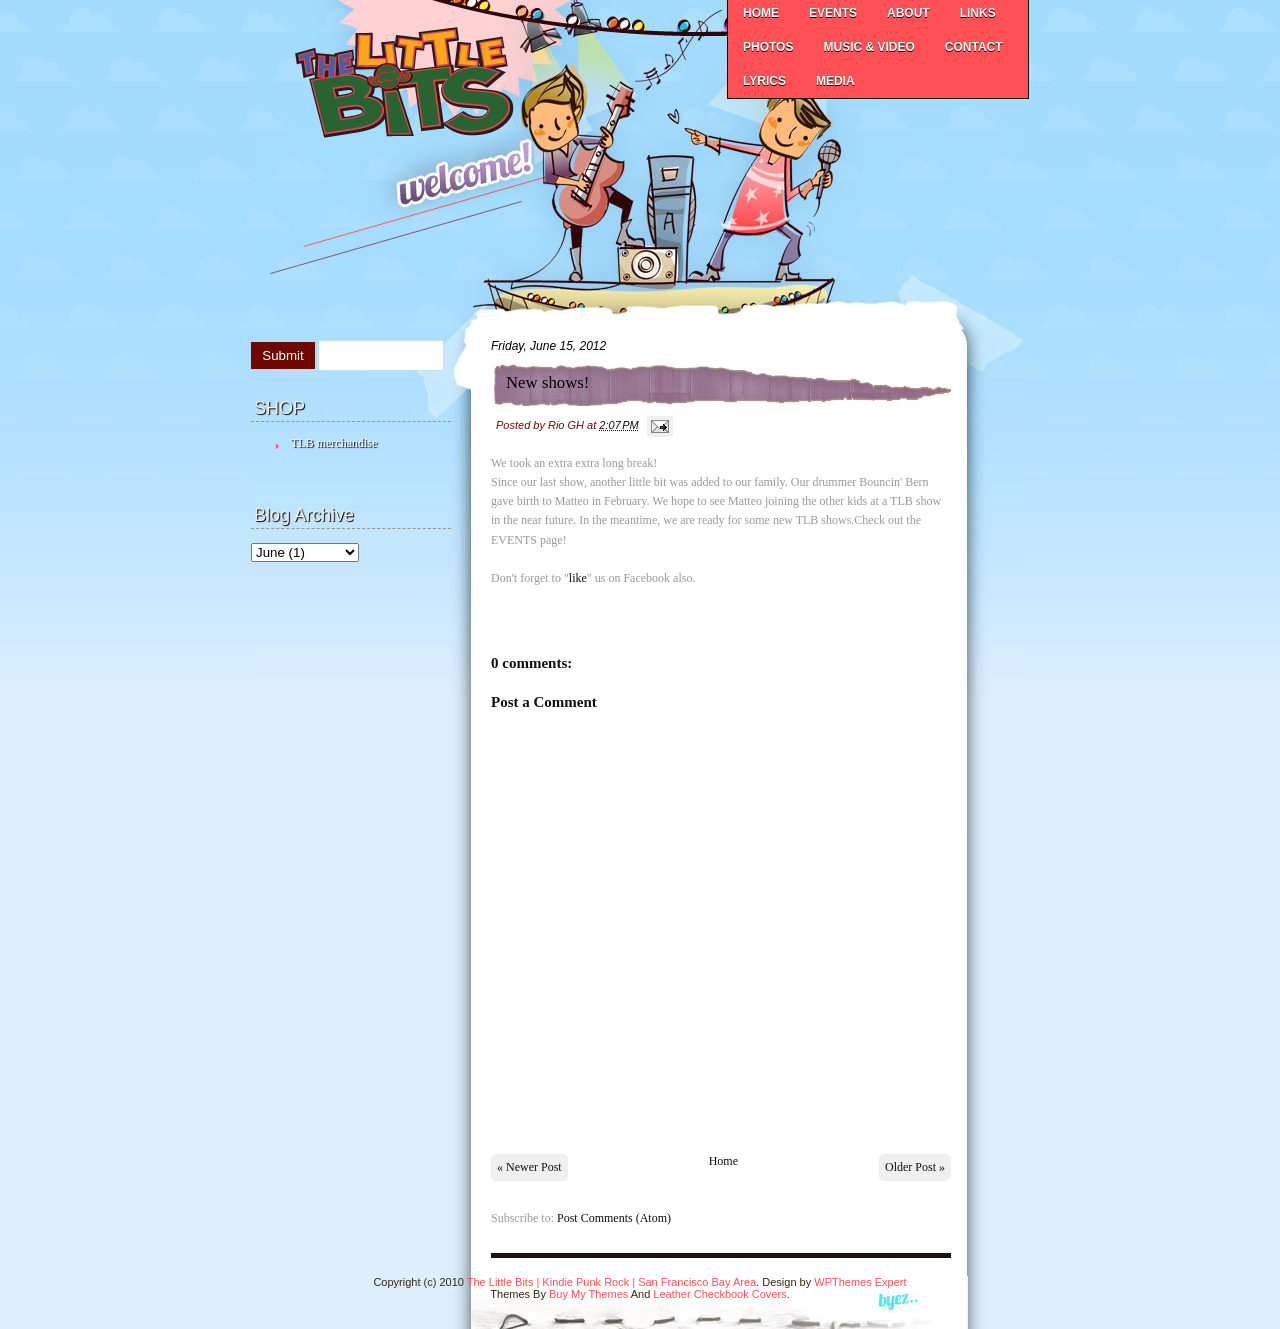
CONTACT (974, 47)
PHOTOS (768, 47)
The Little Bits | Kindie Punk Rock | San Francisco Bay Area (611, 1282)
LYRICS (764, 81)
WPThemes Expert (860, 1282)
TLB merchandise (334, 443)
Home (723, 1161)
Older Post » (915, 1167)
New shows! (547, 382)
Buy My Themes (588, 1294)
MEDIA (835, 81)
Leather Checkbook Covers (719, 1294)
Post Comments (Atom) (614, 1218)
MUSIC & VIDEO (868, 47)
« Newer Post (529, 1167)
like (578, 578)
